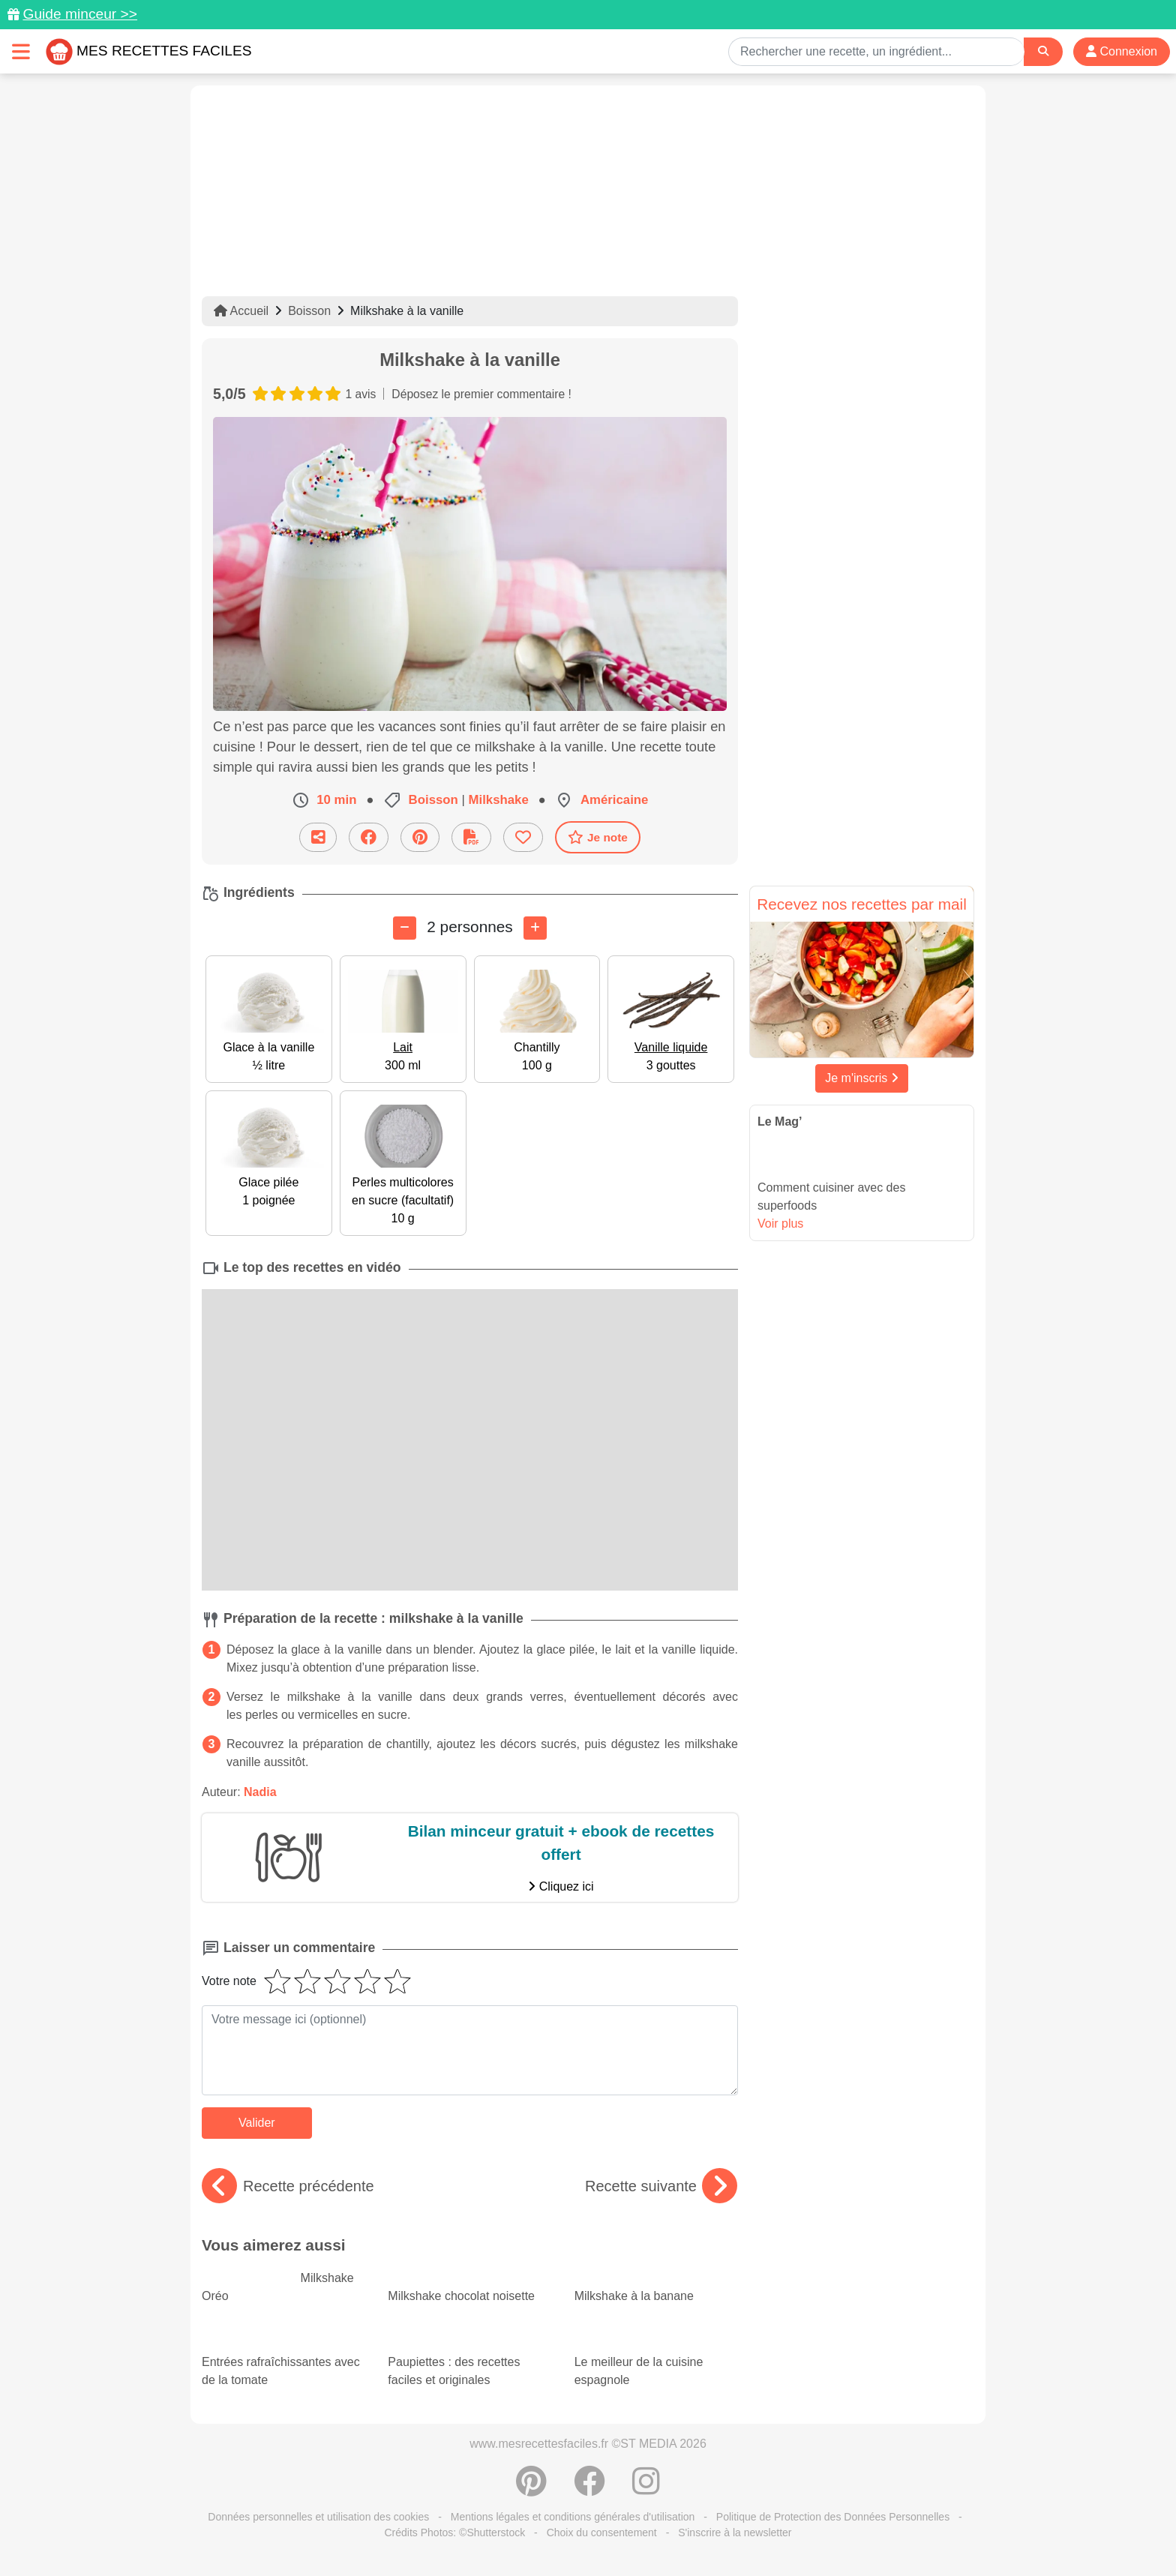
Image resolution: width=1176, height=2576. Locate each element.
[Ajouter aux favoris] (523, 837)
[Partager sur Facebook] (368, 837)
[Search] (1043, 51)
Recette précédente (288, 2186)
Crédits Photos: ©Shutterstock (454, 2533)
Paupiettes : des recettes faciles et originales (469, 2358)
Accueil (241, 310)
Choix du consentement (602, 2533)
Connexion (1121, 51)
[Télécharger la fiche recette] (471, 837)
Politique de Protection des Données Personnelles (833, 2517)
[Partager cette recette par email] (318, 837)
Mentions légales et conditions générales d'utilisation (573, 2517)
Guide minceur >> (79, 14)
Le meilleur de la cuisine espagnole (656, 2358)
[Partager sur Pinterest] (420, 837)
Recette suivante (661, 2186)
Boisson (309, 310)
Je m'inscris (861, 1078)
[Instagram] (646, 2489)
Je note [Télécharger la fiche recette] (598, 837)
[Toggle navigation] (21, 51)
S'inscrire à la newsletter (734, 2533)
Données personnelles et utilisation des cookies (318, 2517)
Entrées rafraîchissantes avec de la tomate (283, 2358)
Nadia (260, 1792)
